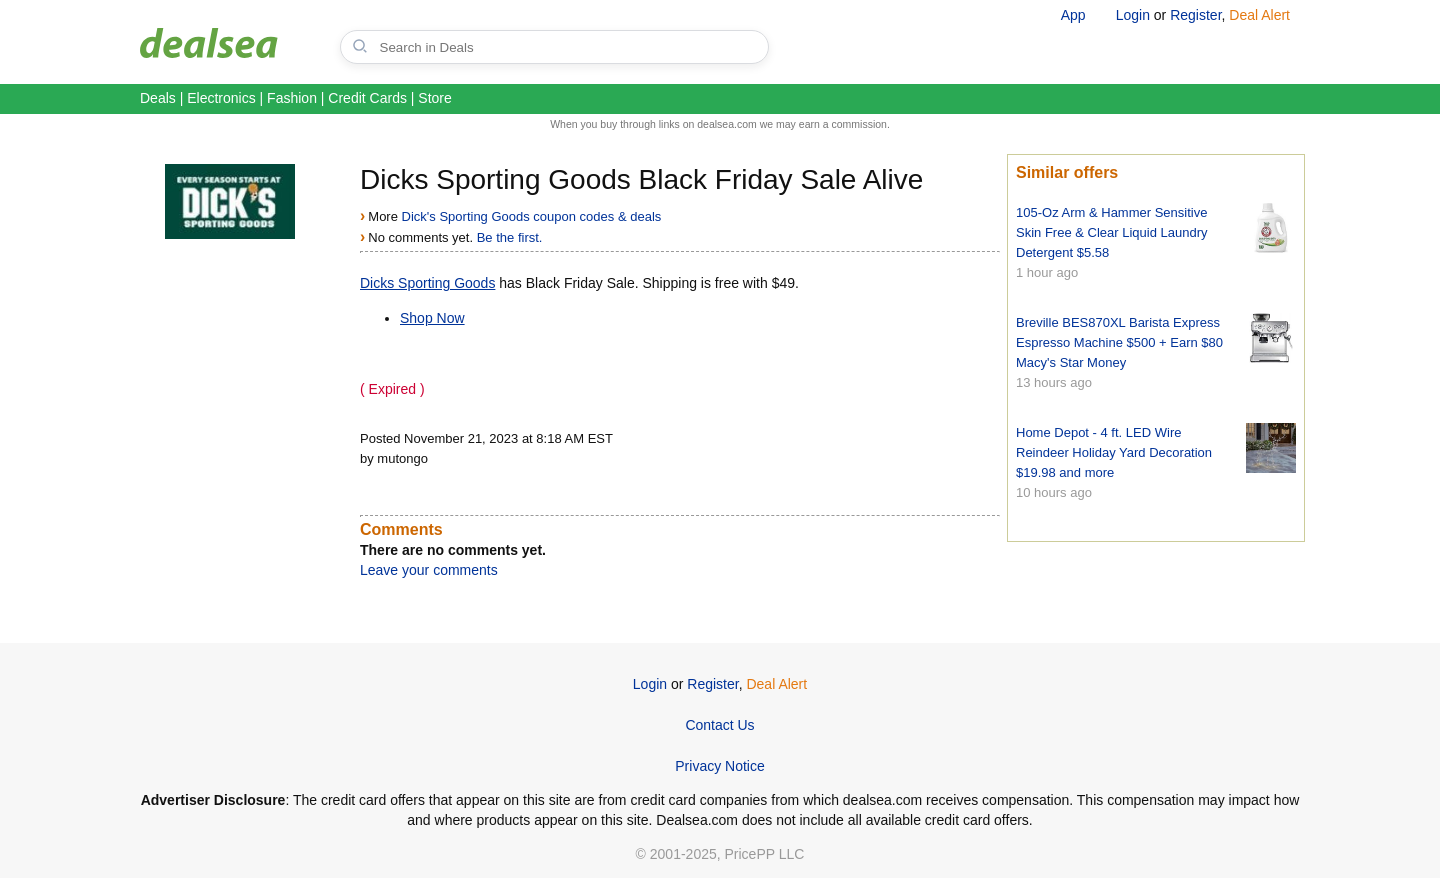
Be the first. (510, 237)
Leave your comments (429, 570)
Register (1195, 15)
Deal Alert (1259, 15)
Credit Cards (367, 98)
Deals (158, 98)
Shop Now (432, 318)
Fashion (292, 98)
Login (1133, 15)
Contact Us (719, 725)
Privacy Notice (719, 766)
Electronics (221, 98)
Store (434, 98)
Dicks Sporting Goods (427, 283)
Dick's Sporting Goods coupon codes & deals (532, 216)
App (1073, 15)
